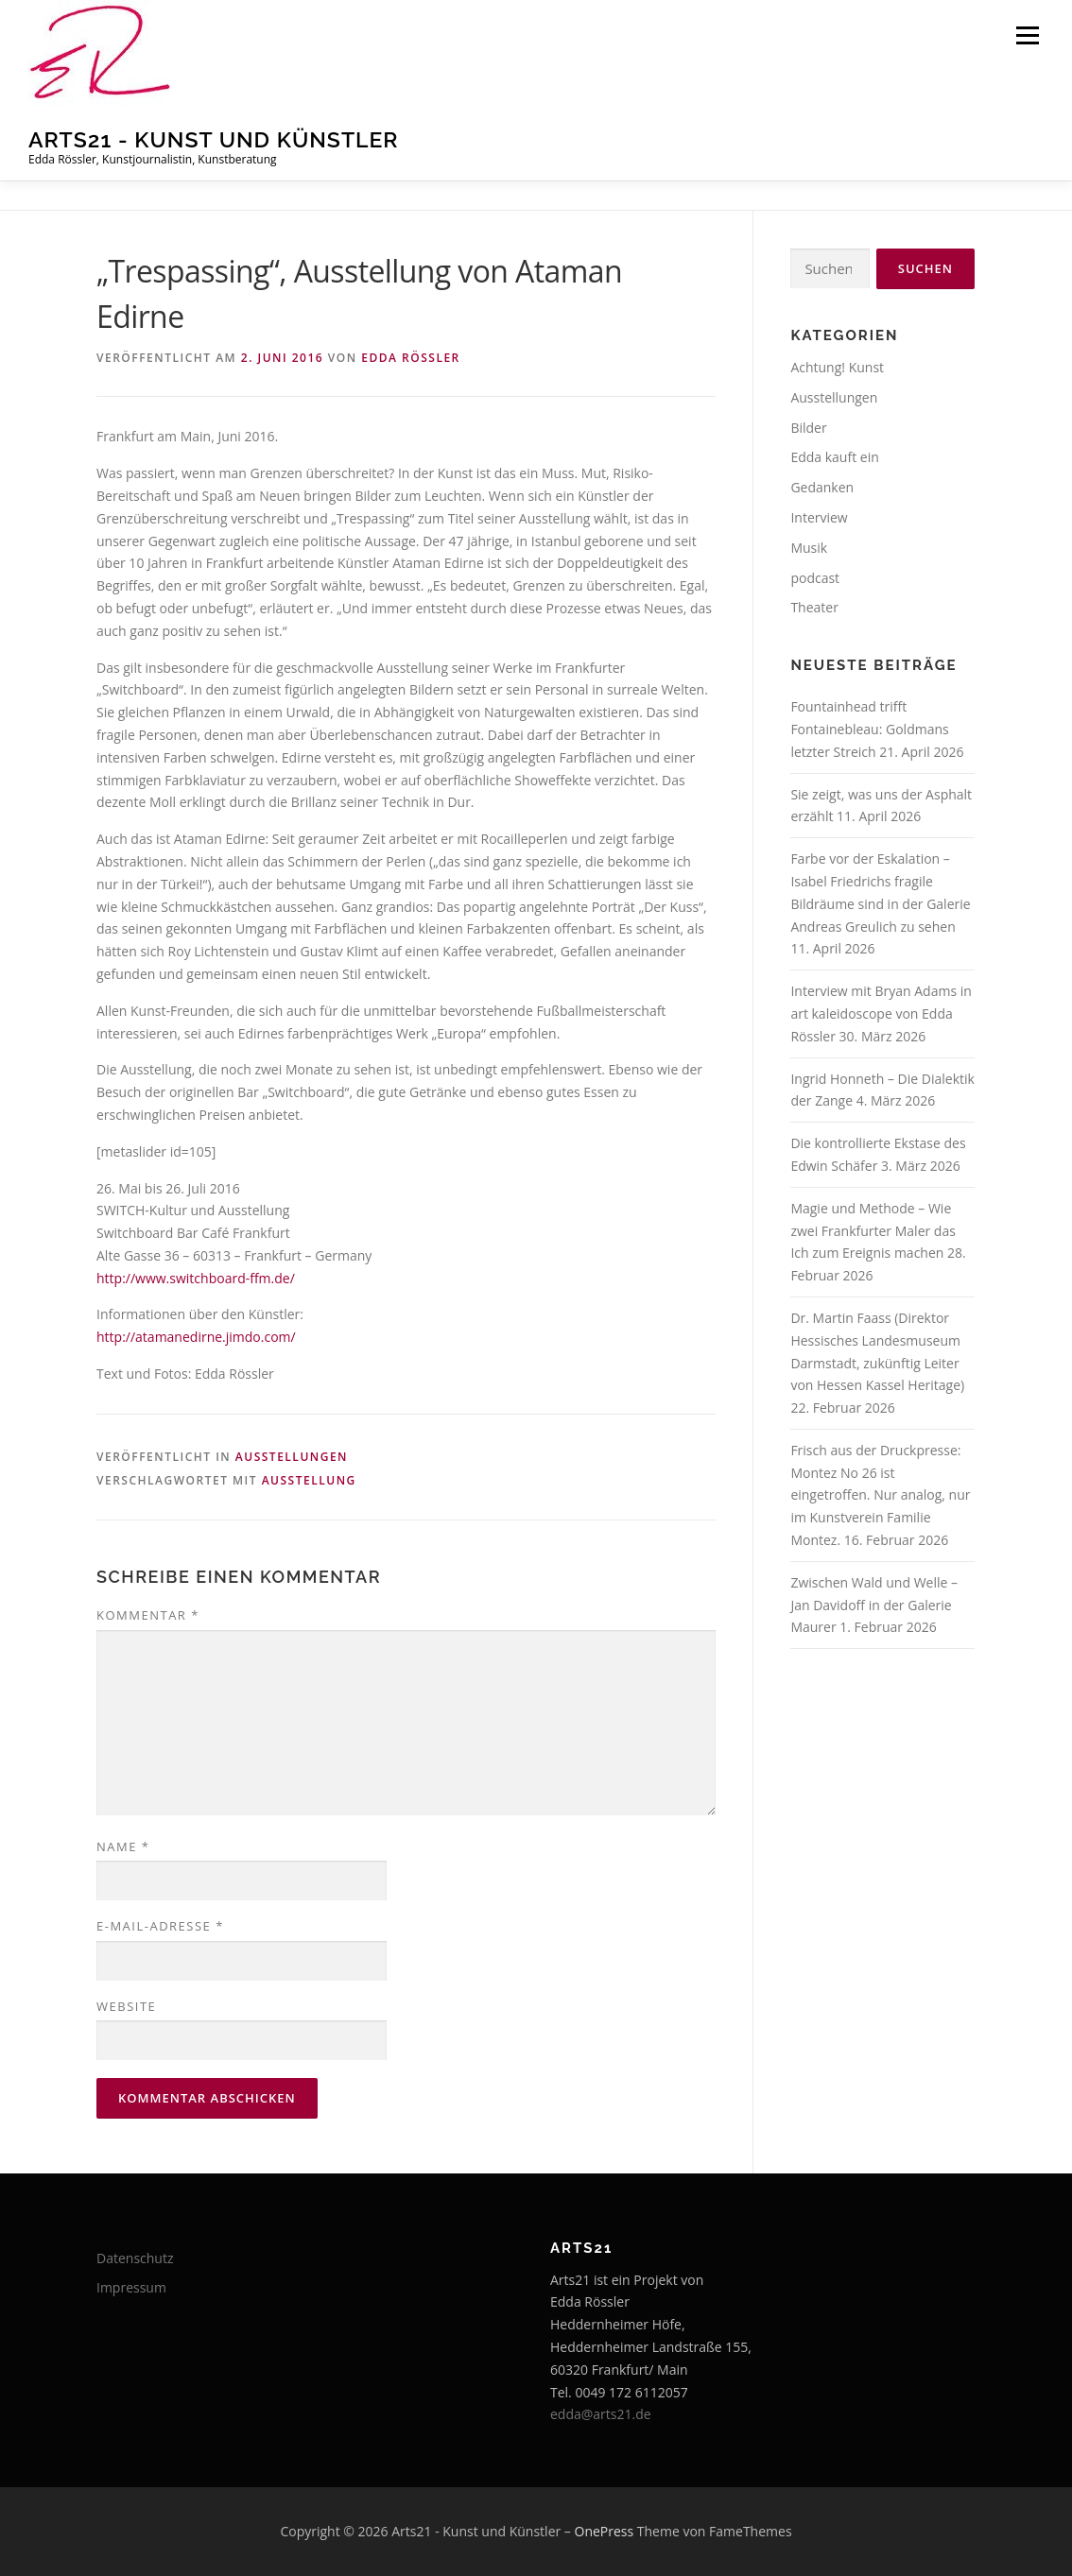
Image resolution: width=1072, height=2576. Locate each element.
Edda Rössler (410, 358)
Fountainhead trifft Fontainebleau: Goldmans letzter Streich (869, 729)
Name (122, 1846)
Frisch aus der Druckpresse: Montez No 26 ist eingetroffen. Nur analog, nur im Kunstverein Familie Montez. (880, 1495)
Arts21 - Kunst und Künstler (213, 139)
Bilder (808, 428)
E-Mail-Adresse (160, 1925)
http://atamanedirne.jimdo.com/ (196, 1337)
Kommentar (147, 1614)
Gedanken (822, 487)
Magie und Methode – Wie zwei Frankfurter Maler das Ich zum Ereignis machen (872, 1230)
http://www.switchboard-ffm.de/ (195, 1278)
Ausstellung (309, 1480)
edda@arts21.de (600, 2414)
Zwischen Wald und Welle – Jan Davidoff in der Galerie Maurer (874, 1605)
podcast (814, 578)
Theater (814, 607)
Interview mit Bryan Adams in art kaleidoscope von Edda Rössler (880, 1013)
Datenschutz (134, 2258)
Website (126, 2006)
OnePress (604, 2531)
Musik (808, 548)
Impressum (131, 2287)
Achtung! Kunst (837, 367)
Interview (818, 517)
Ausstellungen (291, 1457)
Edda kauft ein (834, 457)
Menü (1027, 35)
